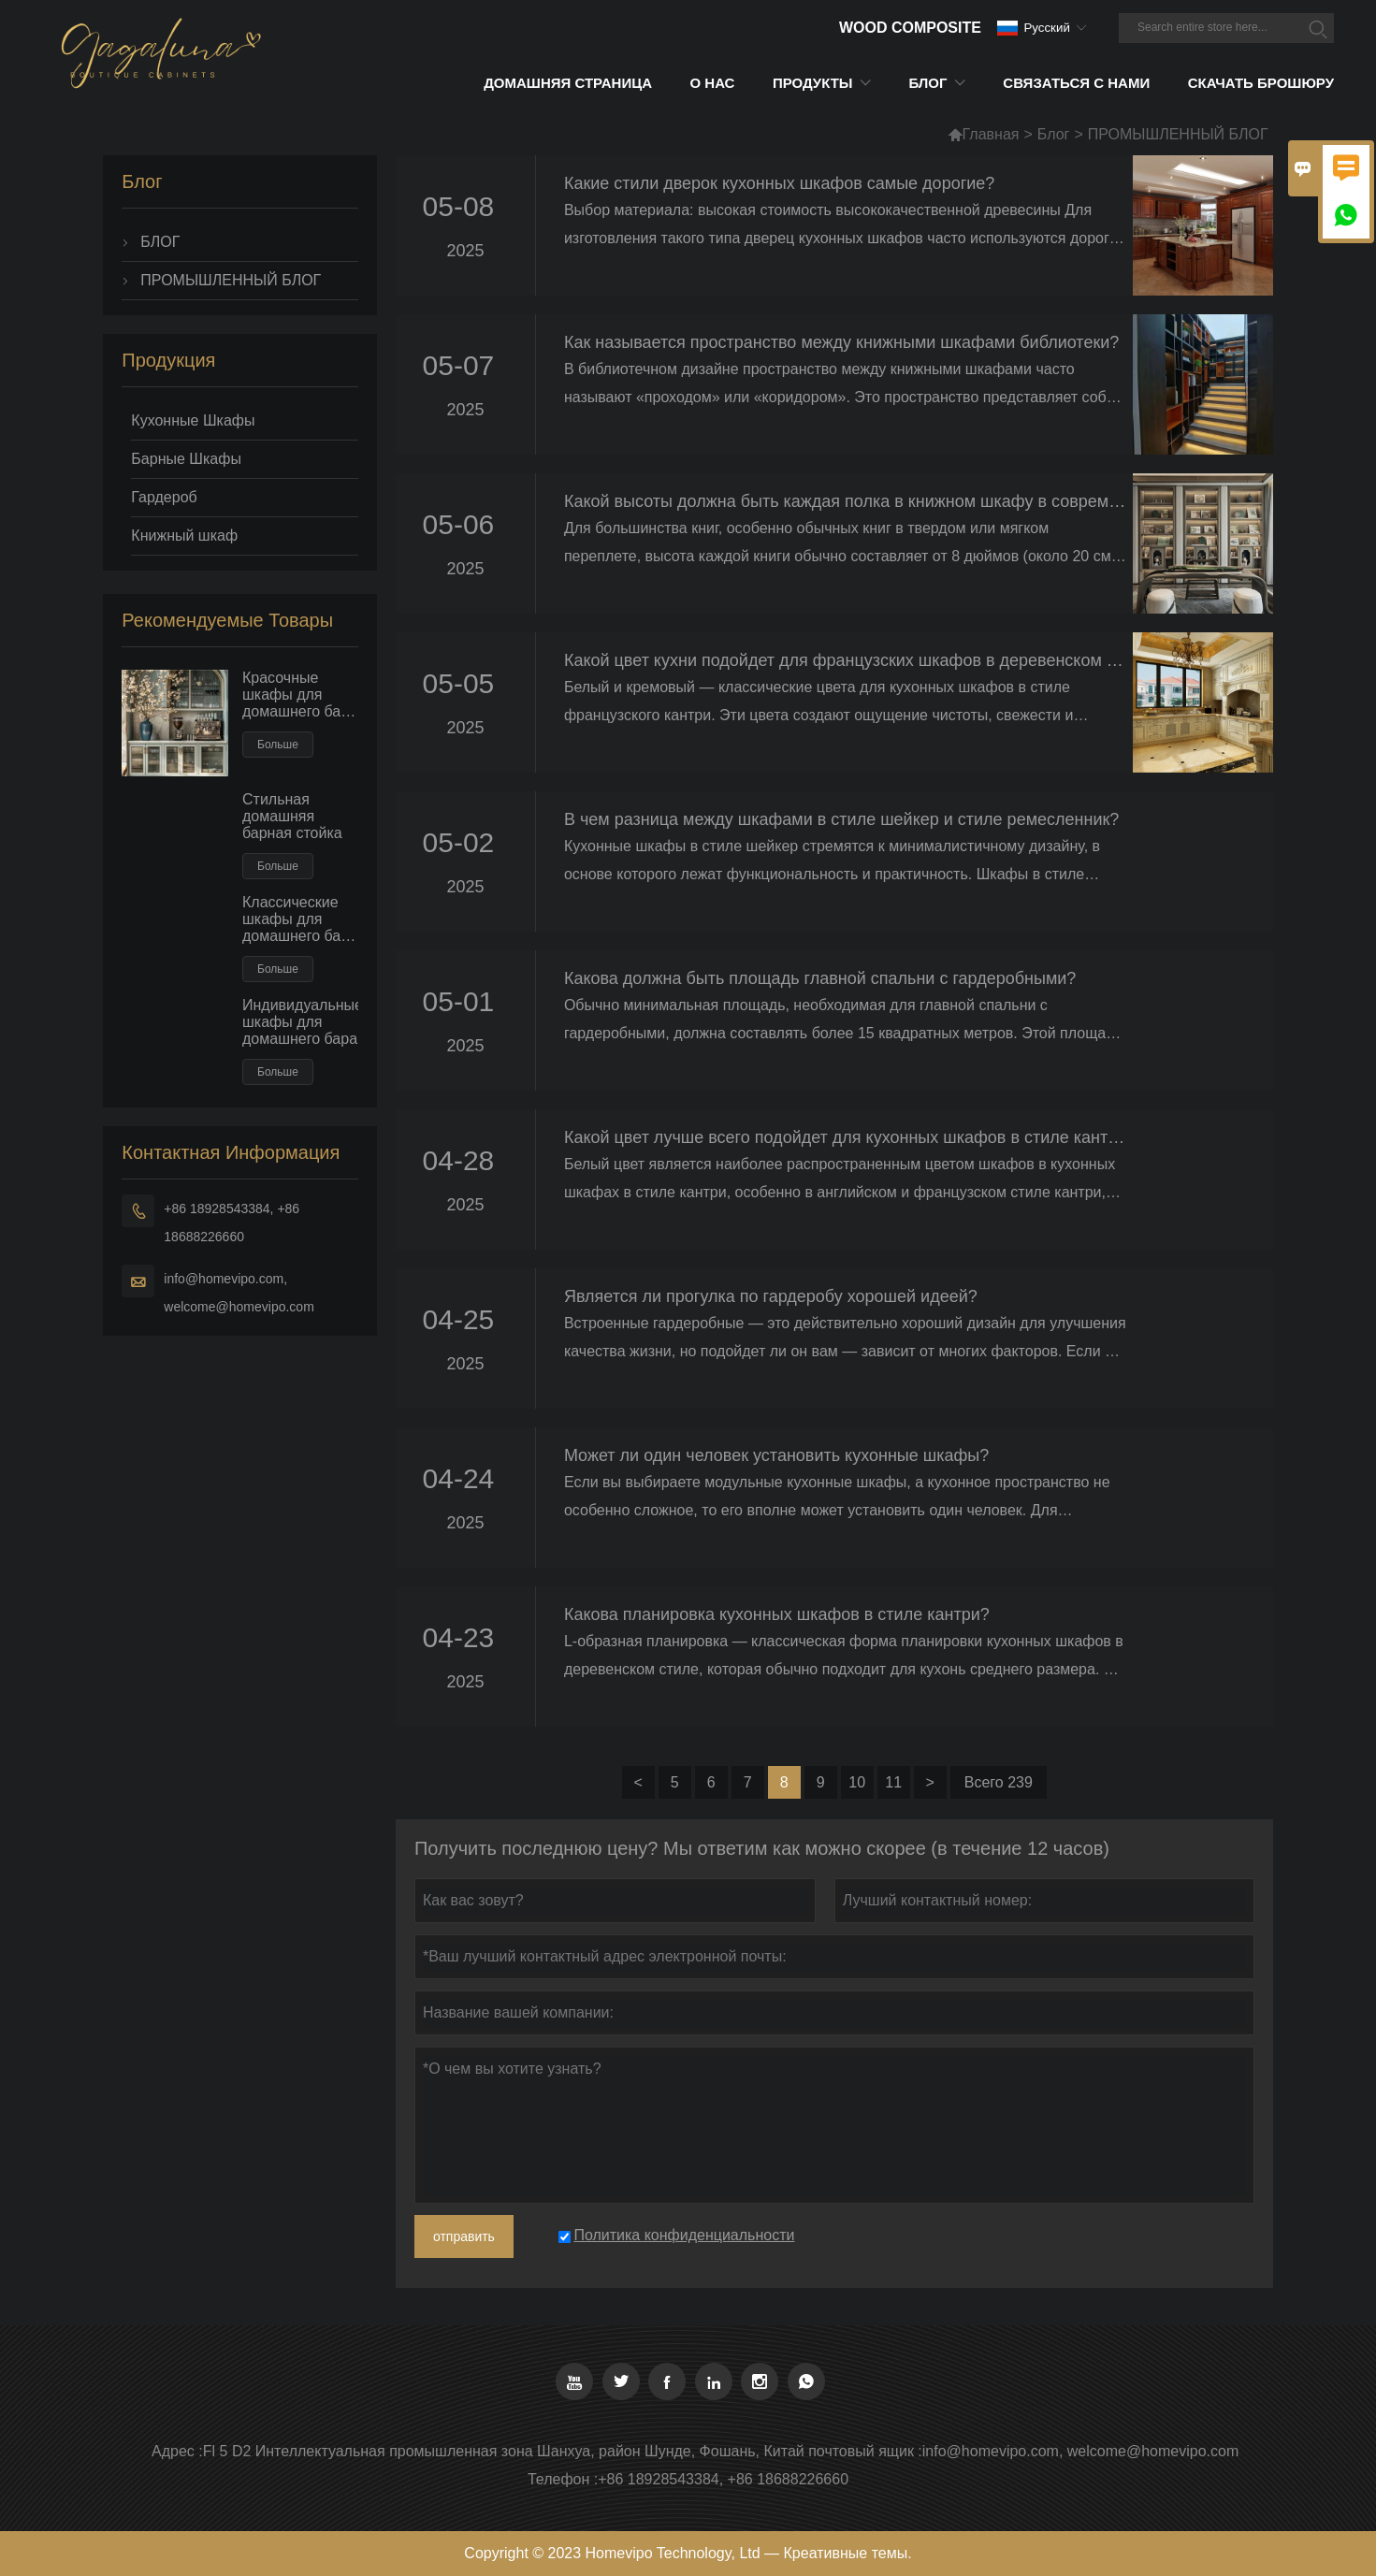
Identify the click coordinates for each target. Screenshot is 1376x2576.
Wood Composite (910, 28)
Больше (277, 744)
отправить (464, 2236)
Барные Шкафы (186, 459)
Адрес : (177, 2451)
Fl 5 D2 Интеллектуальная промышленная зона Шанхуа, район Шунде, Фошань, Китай (503, 2451)
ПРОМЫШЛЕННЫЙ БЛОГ (230, 280)
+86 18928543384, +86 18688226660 (231, 1222)
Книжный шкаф (184, 535)
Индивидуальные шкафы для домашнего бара (300, 1022)
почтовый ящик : (865, 2451)
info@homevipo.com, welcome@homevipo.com (239, 1292)
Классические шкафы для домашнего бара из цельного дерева (299, 919)
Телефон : (563, 2479)
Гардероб (163, 497)
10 (856, 1782)
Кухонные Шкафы (192, 420)
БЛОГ (160, 242)
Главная (984, 134)
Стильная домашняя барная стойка (292, 816)
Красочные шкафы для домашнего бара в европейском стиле (299, 695)
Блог (1053, 134)
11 (893, 1782)
